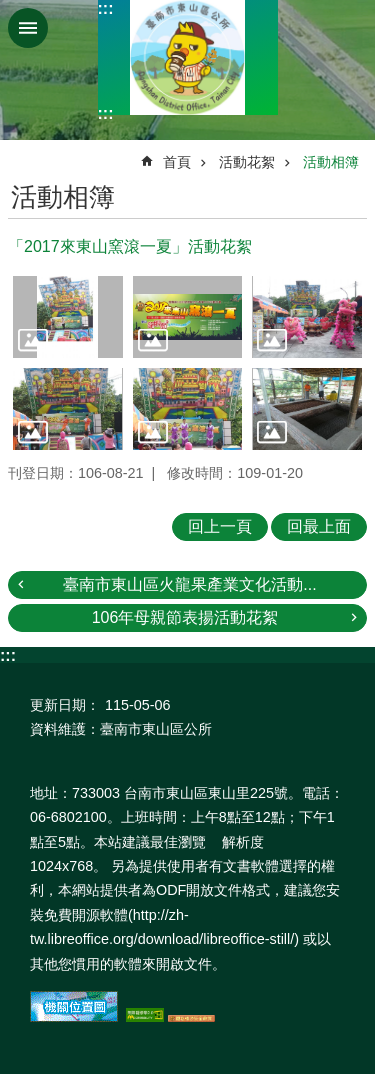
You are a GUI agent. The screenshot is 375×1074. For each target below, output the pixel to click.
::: (106, 8)
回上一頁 (220, 526)
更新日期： (65, 705)
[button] (68, 317)
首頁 (177, 162)
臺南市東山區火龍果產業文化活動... (189, 584)
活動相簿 (331, 162)
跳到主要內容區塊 (10, 10)
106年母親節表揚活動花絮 (185, 617)
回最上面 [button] (319, 526)
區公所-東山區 (188, 57)
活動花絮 (247, 162)
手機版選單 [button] (28, 28)
